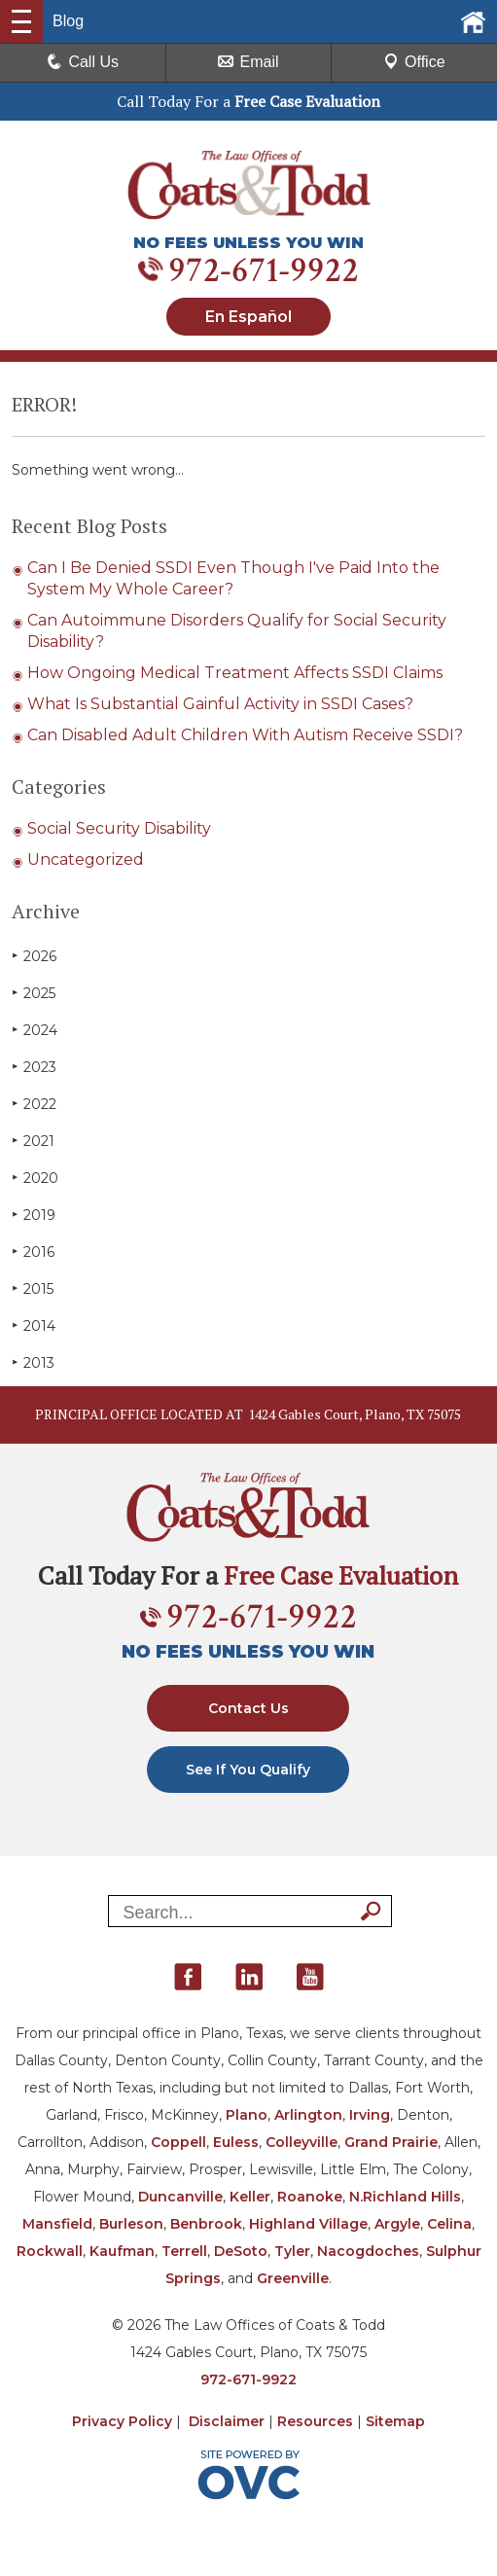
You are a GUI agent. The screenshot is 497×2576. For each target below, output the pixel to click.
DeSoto (240, 2251)
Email (248, 62)
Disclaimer (227, 2421)
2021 (33, 1140)
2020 (35, 1177)
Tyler (292, 2251)
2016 (33, 1251)
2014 (33, 1325)
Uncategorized (85, 859)
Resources (315, 2421)
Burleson (131, 2224)
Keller (250, 2196)
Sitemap (395, 2421)
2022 (34, 1104)
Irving (369, 2115)
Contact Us (248, 1708)
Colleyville (301, 2142)
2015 (32, 1288)
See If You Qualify (248, 1769)
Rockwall (50, 2251)
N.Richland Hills (405, 2196)
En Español (248, 316)
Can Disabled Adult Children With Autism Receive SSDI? (245, 735)
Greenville (293, 2278)
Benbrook (206, 2224)
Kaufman (122, 2251)
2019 (33, 1214)
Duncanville (180, 2196)
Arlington (308, 2115)
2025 (33, 993)
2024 (34, 1030)
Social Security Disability (119, 828)
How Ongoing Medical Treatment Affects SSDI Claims (235, 672)
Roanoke (309, 2196)
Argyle (397, 2224)
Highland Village (308, 2224)
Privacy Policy (122, 2421)
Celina (449, 2224)
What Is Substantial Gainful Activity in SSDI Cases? (220, 704)
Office (414, 62)
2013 (33, 1362)
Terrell (184, 2251)
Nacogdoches (368, 2251)
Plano (246, 2115)
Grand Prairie (391, 2142)
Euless (236, 2142)
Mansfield (57, 2224)
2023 (34, 1067)
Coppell (178, 2142)
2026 (34, 956)
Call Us (83, 62)
